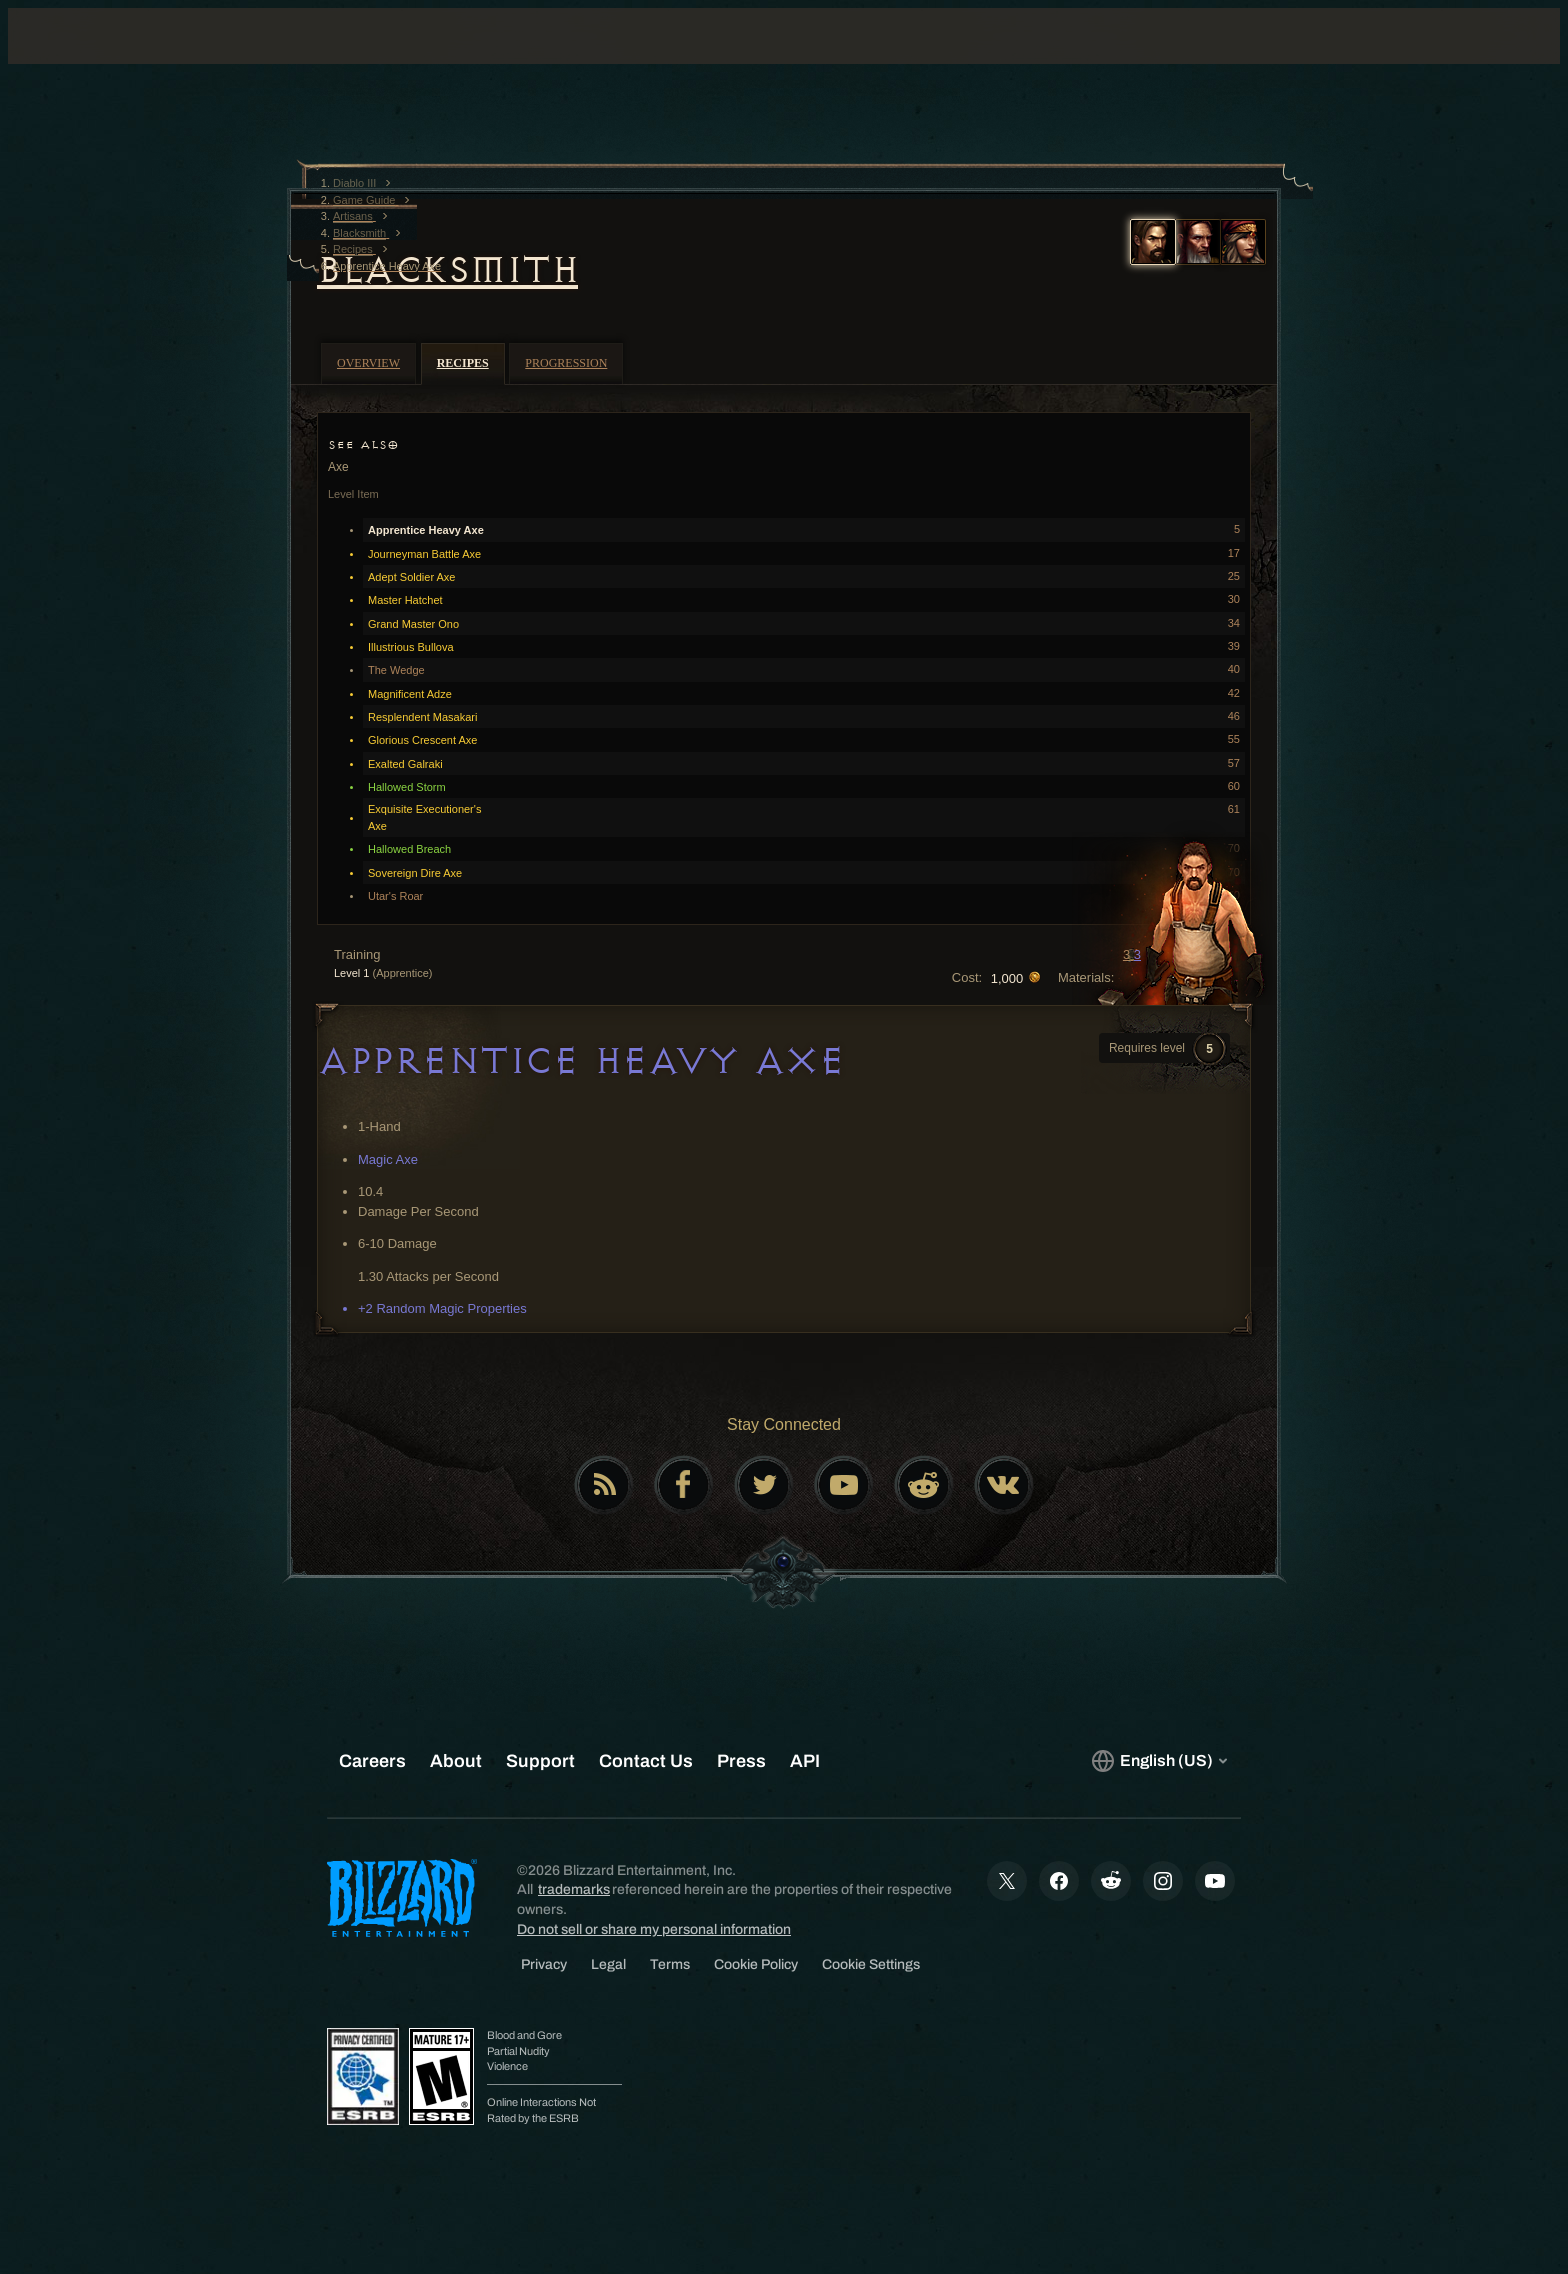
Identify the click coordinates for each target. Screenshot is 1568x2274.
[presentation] (98, 60)
